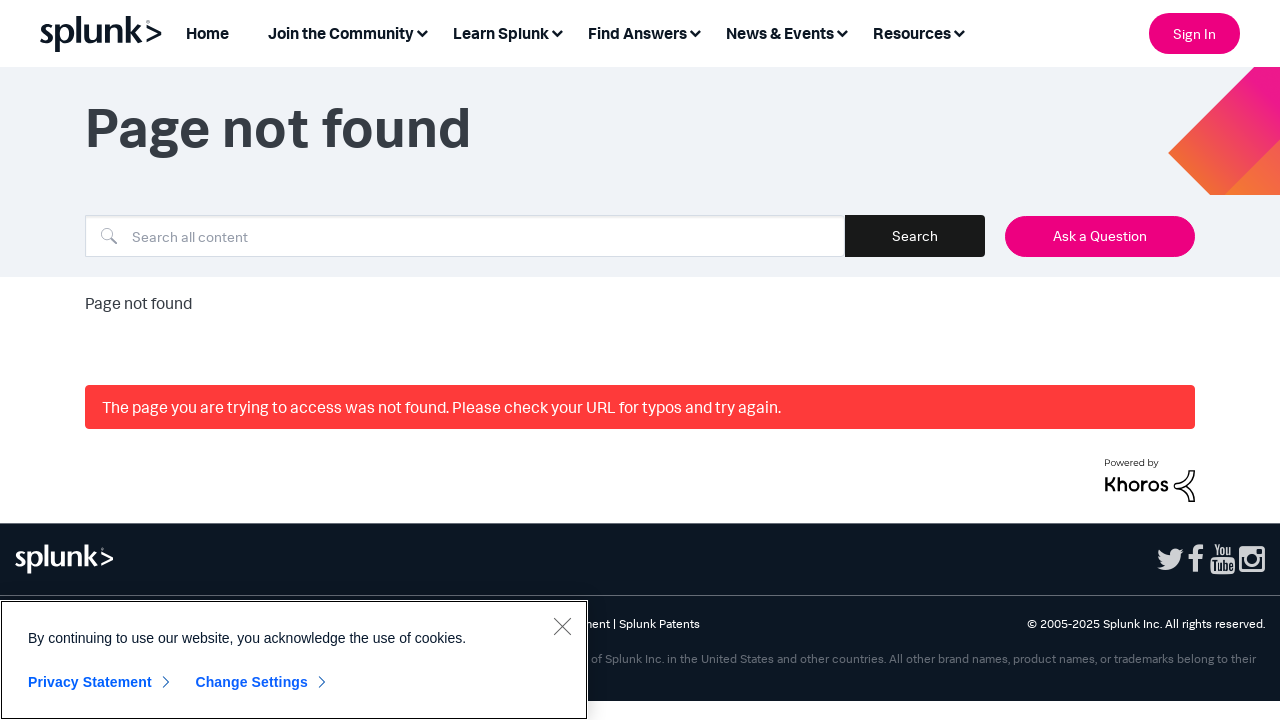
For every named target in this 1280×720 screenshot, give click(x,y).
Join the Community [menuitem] (341, 33)
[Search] (465, 236)
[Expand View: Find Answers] (695, 31)
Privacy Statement (90, 682)
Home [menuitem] (207, 33)
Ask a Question (1100, 235)
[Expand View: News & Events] (842, 31)
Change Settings (251, 682)
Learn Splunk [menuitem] (501, 33)
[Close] (562, 626)
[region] (294, 660)
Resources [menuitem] (912, 33)
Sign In (1194, 33)
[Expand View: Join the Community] (422, 31)
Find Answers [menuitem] (637, 33)
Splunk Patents (659, 623)
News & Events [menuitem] (780, 33)
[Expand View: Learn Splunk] (557, 31)
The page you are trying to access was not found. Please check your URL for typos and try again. (441, 407)
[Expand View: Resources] (959, 31)
